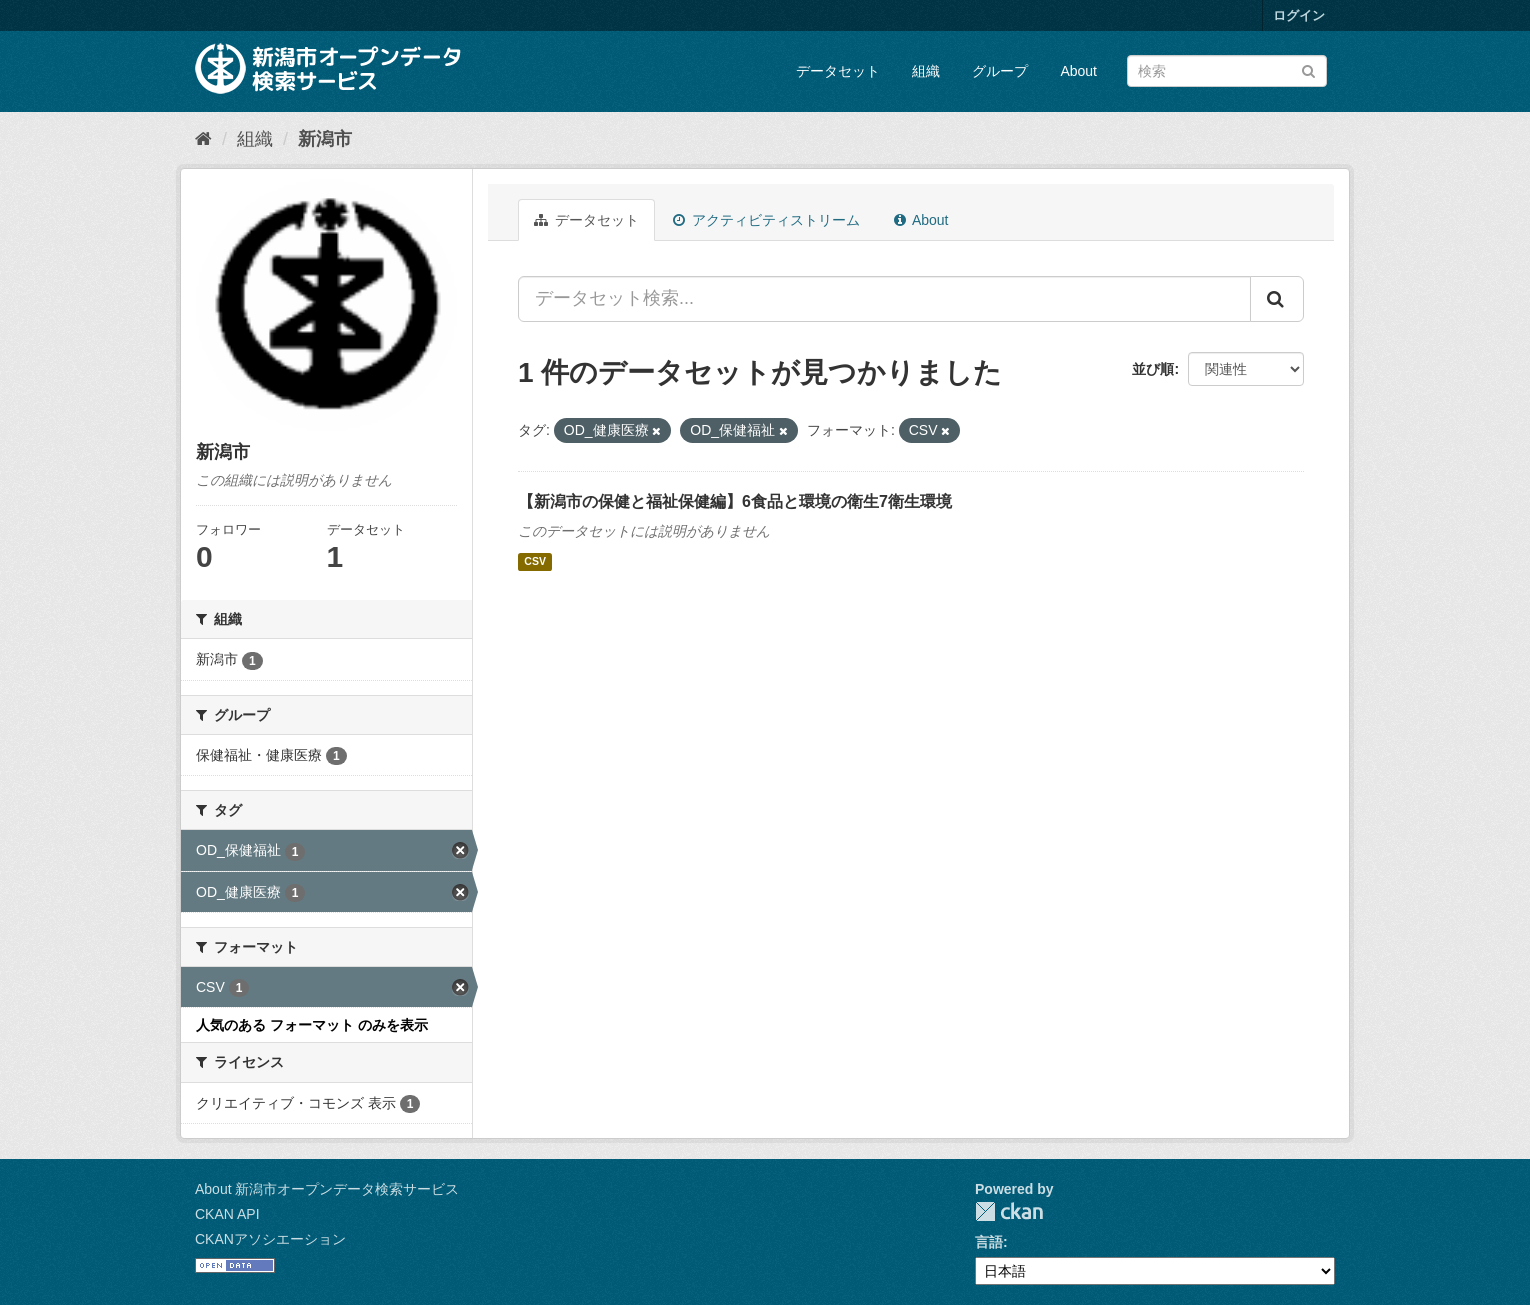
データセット (838, 71)
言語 (989, 1242)
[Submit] (1308, 69)
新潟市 (325, 139)
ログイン (1299, 15)
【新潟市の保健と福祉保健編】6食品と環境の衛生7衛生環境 (735, 501)
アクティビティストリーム (766, 220)
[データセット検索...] (884, 299)
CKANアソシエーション (270, 1239)
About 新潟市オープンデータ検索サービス (327, 1189)
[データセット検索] (1227, 71)
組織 (926, 71)
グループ (1000, 71)
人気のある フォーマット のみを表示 (312, 1025)
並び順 (1153, 369)
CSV (535, 562)
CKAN (1009, 1211)
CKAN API (227, 1214)
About (1078, 71)
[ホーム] (203, 139)
